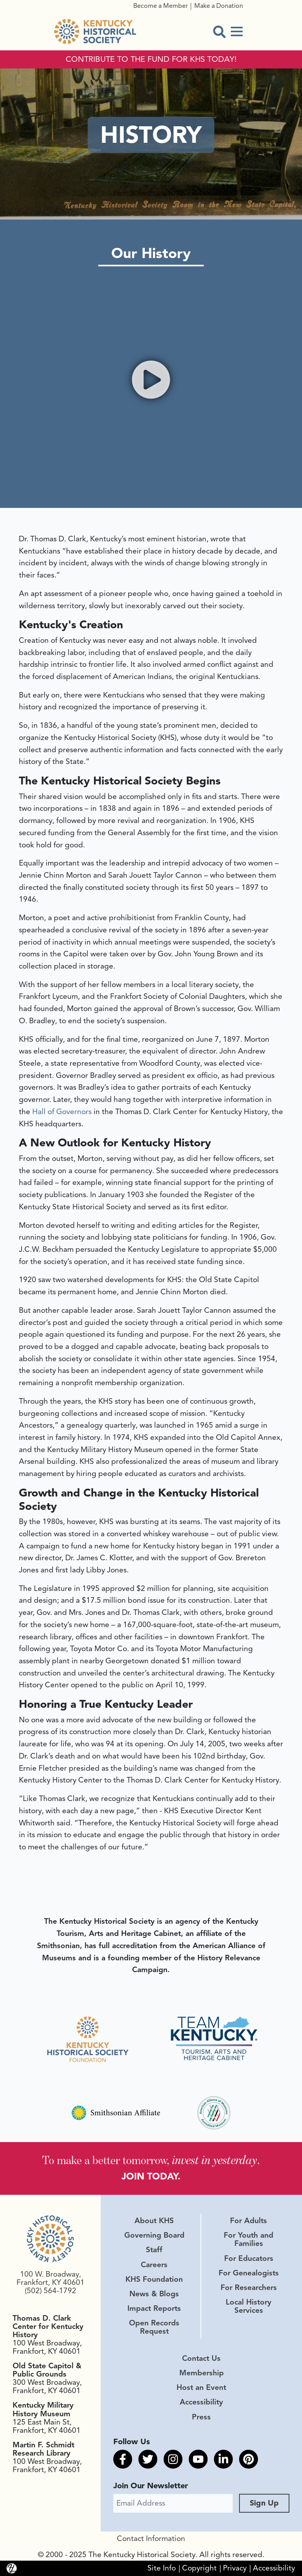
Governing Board (154, 2235)
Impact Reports (154, 2308)
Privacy (235, 2568)
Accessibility (201, 2402)
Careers (154, 2265)
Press (201, 2417)
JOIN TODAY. (151, 2176)
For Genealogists (249, 2273)
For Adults (248, 2220)
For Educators (248, 2258)
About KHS (154, 2220)
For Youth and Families (248, 2239)
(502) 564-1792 (50, 2291)
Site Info (161, 2568)
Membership (201, 2373)
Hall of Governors (62, 1111)
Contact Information (151, 2538)
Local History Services (248, 2306)
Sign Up (264, 2503)
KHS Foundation (154, 2279)
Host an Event (201, 2388)
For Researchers (249, 2287)
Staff (154, 2250)
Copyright (199, 2568)
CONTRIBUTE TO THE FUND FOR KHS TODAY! (151, 59)
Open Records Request (154, 2327)
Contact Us (201, 2358)
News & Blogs (154, 2294)
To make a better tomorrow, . (151, 2159)
